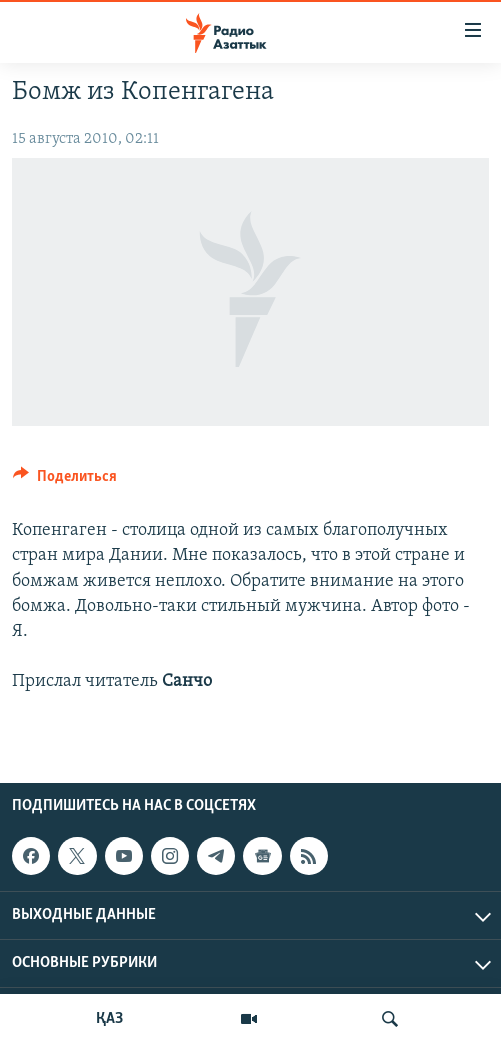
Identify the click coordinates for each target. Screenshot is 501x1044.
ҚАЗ (109, 1019)
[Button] (65, 481)
